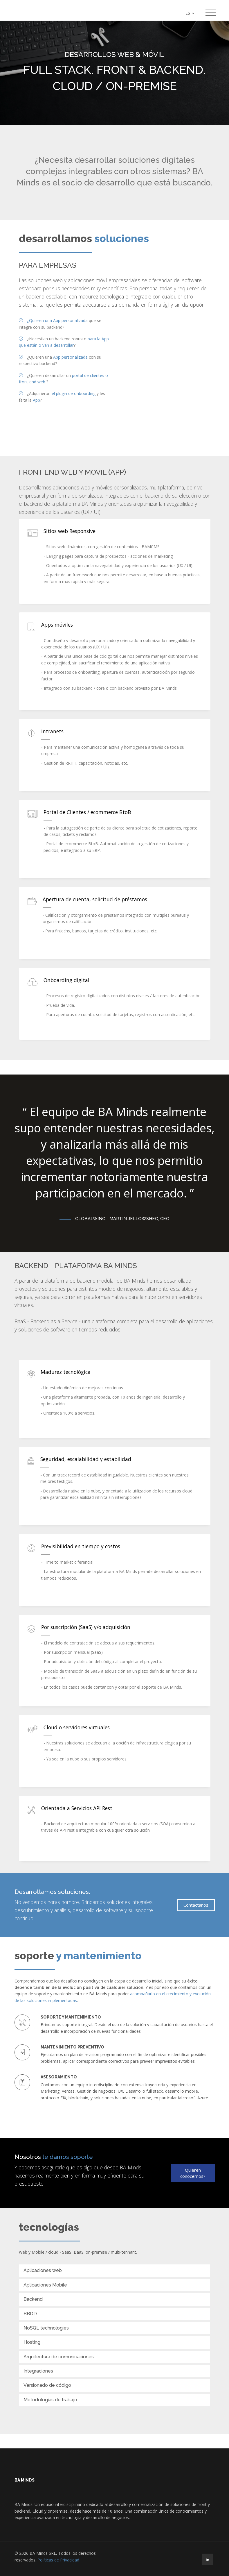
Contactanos (195, 1905)
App (36, 400)
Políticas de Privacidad (58, 2560)
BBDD (30, 2313)
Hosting (32, 2342)
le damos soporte (67, 2156)
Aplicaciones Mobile (45, 2285)
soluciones (121, 238)
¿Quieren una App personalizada (57, 320)
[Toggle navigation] (211, 13)
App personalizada (70, 357)
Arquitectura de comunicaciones (59, 2356)
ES (190, 13)
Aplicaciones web (43, 2270)
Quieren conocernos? (192, 2173)
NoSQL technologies (46, 2328)
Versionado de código (47, 2385)
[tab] (114, 2270)
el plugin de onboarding (73, 393)
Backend (33, 2299)
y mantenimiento (99, 1956)
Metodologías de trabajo (50, 2399)
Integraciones (38, 2371)
